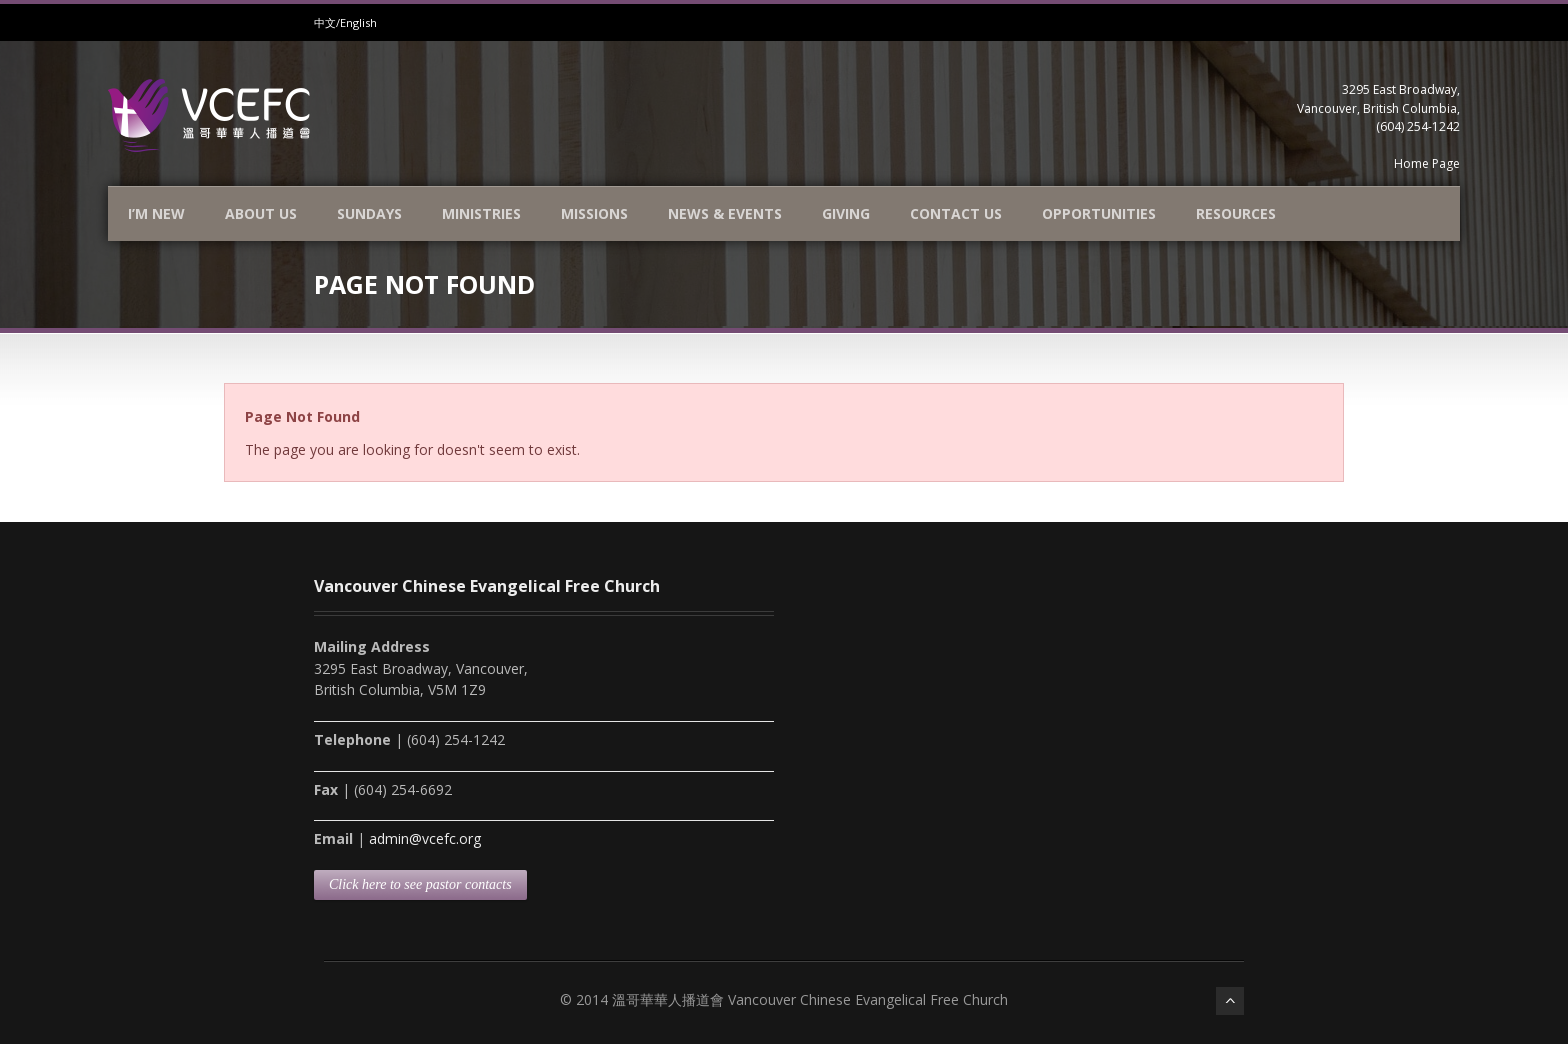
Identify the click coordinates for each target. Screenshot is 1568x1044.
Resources (1236, 213)
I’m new (156, 213)
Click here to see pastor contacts (420, 884)
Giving (846, 213)
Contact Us (956, 213)
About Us (261, 213)
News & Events (725, 213)
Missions (594, 213)
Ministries (481, 213)
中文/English (345, 22)
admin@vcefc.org (425, 838)
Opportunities (1099, 213)
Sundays (369, 213)
